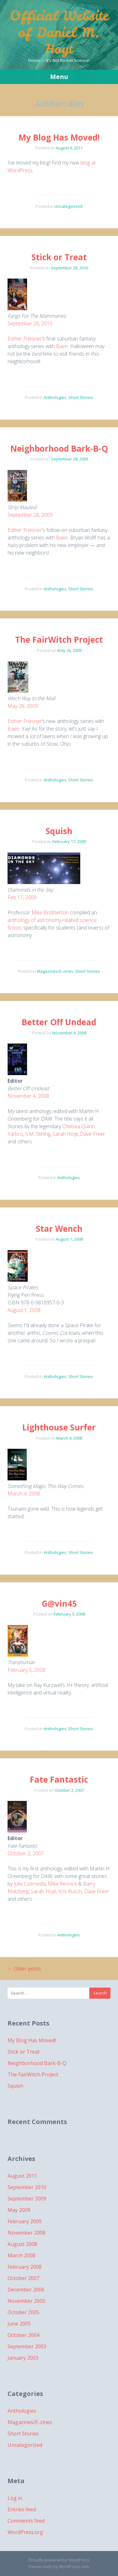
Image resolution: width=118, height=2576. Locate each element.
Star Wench (59, 1228)
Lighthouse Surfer (59, 1427)
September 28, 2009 (30, 514)
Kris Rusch (70, 1891)
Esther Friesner (25, 338)
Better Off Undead (59, 1022)
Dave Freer (92, 1133)
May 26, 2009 (23, 705)
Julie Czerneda (30, 1883)
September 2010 (27, 2187)
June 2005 (19, 2323)
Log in (15, 2498)
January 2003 (23, 2357)
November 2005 (26, 2300)
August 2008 (22, 2244)
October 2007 (23, 2278)
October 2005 (23, 2312)
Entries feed (22, 2509)
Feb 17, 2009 (22, 897)
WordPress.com (74, 2566)
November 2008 (26, 2232)
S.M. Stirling (37, 1133)
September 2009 (27, 2198)
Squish (59, 831)
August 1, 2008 (24, 1310)
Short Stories (80, 397)
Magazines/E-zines (55, 971)
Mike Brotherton (50, 912)
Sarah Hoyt (65, 1133)
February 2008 (25, 2266)
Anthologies (55, 397)
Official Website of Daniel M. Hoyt (59, 32)
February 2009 (25, 2221)
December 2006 (26, 2289)
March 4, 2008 (24, 1493)
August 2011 (22, 2175)
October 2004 (23, 2335)
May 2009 (19, 2209)
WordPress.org (25, 2532)
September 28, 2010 (30, 323)
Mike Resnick (62, 1883)
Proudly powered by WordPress (59, 2560)
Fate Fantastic (59, 1779)
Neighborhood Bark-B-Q (59, 448)
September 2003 (27, 2346)
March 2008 (21, 2255)
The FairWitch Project (59, 639)
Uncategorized (68, 206)
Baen (62, 346)
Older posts (24, 1968)
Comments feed (26, 2520)
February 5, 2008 (26, 1669)
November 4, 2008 (28, 1095)
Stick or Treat (59, 257)
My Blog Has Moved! (59, 137)
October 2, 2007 (26, 1853)
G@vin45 (59, 1603)
